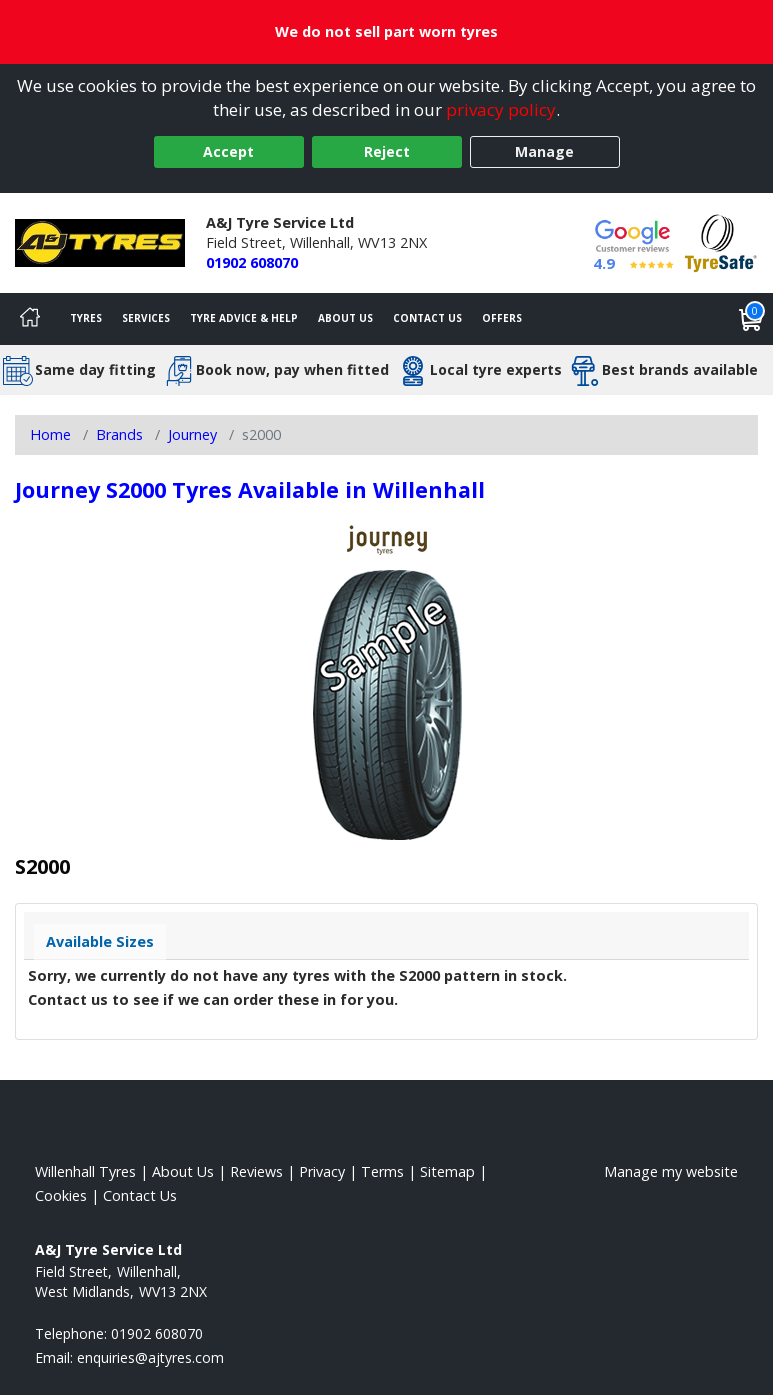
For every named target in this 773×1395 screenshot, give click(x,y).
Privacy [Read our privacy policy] (322, 1171)
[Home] (30, 319)
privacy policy (501, 109)
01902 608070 (252, 262)
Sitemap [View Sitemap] (447, 1171)
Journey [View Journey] (192, 434)
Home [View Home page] (50, 434)
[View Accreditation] (721, 241)
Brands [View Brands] (119, 434)
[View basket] (751, 319)
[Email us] (150, 1357)
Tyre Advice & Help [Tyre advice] (244, 318)
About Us (345, 318)
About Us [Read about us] (183, 1171)
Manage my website (671, 1171)
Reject (387, 151)
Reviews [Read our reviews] (256, 1171)
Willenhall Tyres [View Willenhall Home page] (85, 1171)
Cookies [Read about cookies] (61, 1195)
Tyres (86, 318)
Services (146, 318)
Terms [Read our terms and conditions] (382, 1171)
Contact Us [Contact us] (427, 318)
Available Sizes (100, 941)
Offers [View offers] (502, 318)
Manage (544, 151)
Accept (228, 151)
